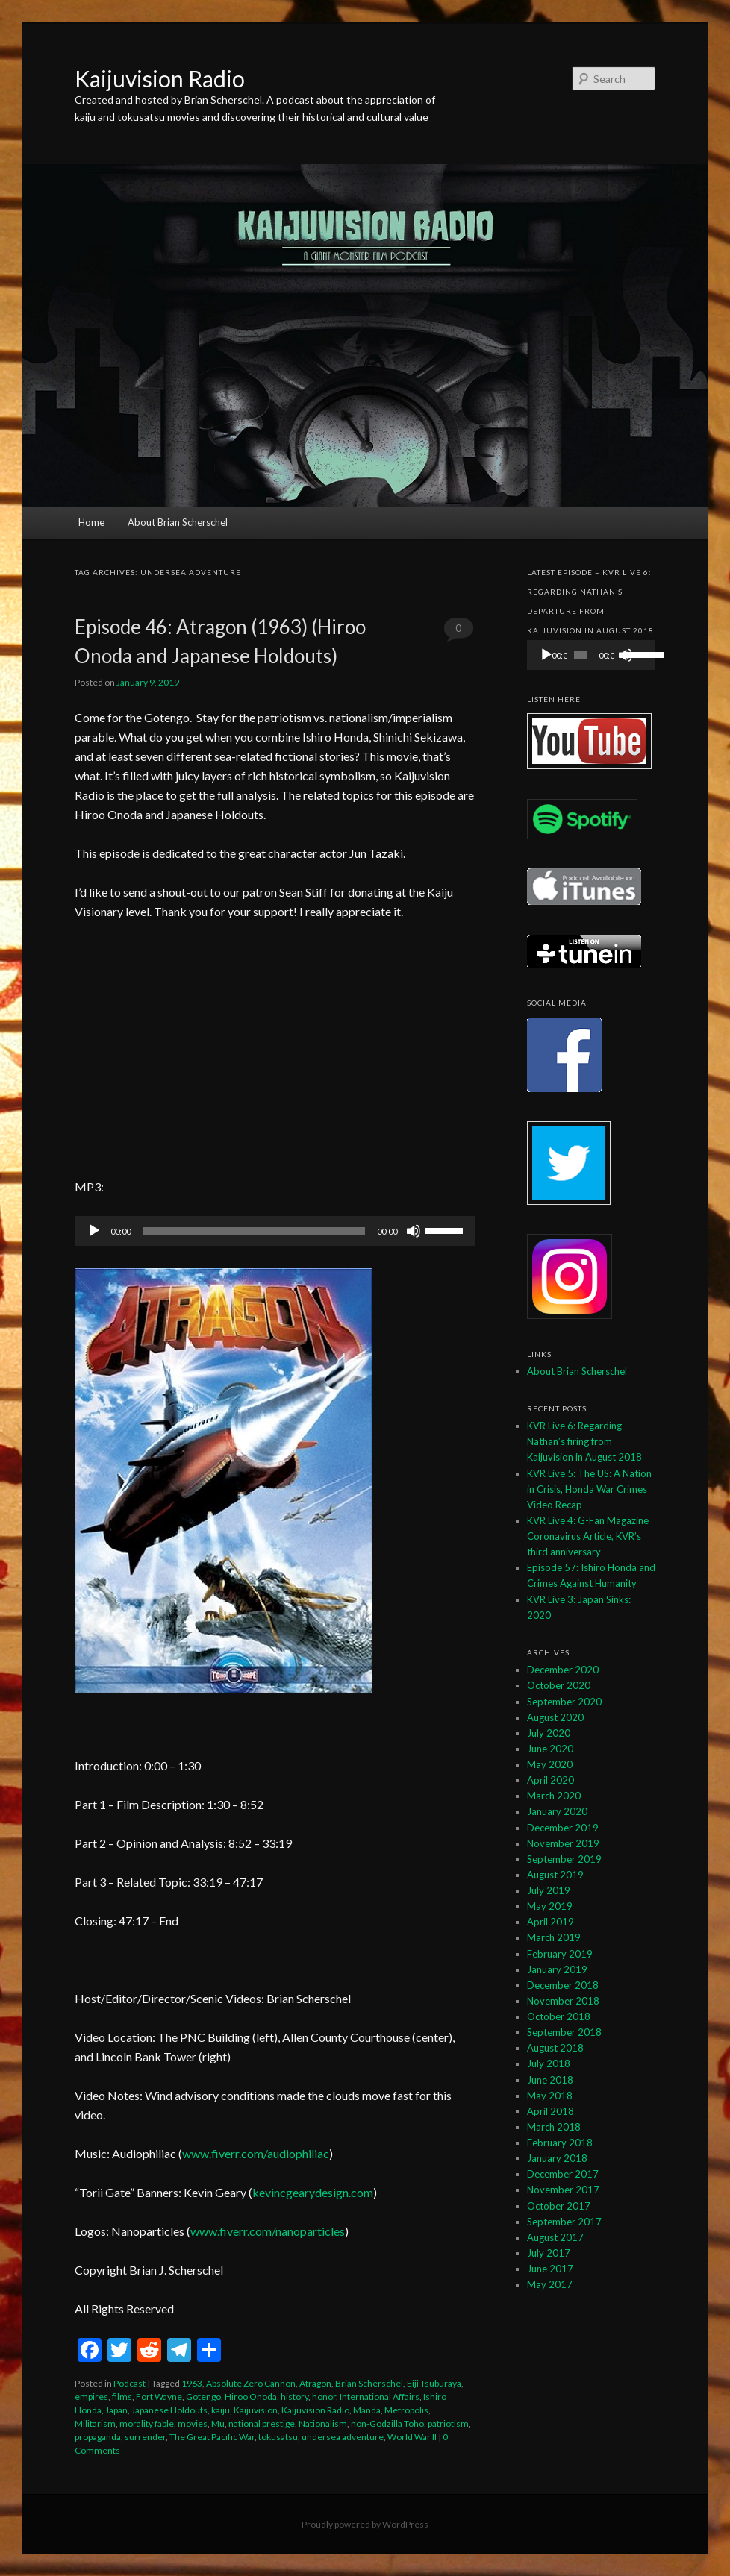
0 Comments (459, 632)
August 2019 (555, 1875)
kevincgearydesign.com (312, 2192)
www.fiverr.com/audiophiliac (255, 2153)
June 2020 (550, 1749)
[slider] (254, 1231)
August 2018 (555, 2048)
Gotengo (203, 2396)
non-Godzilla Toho (387, 2423)
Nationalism (323, 2423)
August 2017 (555, 2237)
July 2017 (548, 2253)
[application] (275, 1231)
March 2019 (554, 1937)
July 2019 (548, 1890)
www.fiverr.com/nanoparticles (267, 2231)
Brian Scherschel (369, 2383)
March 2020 (554, 1796)
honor (324, 2396)
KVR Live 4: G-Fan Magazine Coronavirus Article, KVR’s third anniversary (588, 1536)
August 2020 (555, 1717)
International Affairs (379, 2396)
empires (91, 2396)
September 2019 (564, 1859)
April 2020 (550, 1780)
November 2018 (563, 2001)
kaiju (220, 2410)
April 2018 (550, 2111)
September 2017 (564, 2222)
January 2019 (557, 1969)
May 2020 (550, 1764)
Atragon (315, 2383)
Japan (116, 2410)
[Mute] (413, 1230)
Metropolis (406, 2410)
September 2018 (564, 2032)
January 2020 (557, 1811)
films (122, 2396)
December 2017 (563, 2174)
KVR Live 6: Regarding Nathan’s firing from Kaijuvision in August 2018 (584, 1441)
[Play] (94, 1230)
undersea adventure (343, 2436)
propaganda (98, 2436)
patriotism (448, 2423)
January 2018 (557, 2158)
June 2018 (550, 2080)
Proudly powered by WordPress (365, 2524)
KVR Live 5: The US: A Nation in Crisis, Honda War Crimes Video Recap (589, 1489)
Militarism (95, 2423)
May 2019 (550, 1906)
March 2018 (554, 2127)
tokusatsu (278, 2436)
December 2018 (563, 1985)
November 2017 (563, 2190)
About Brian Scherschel (178, 522)
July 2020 (548, 1733)
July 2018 (548, 2063)
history (294, 2396)
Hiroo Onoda (251, 2396)
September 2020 (564, 1702)
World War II (412, 2436)
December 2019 (563, 1828)
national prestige (261, 2423)
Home (91, 522)
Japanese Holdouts (169, 2410)
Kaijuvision (256, 2410)
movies (193, 2423)
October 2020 (558, 1685)
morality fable (146, 2423)
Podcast (129, 2383)
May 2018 (550, 2096)
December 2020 (563, 1670)
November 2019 (563, 1843)
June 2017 (550, 2269)
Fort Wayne (159, 2396)
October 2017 (558, 2206)
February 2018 (560, 2143)
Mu (218, 2423)
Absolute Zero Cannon (251, 2383)
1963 (191, 2383)
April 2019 (550, 1922)
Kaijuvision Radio (160, 78)
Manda (367, 2410)
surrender (145, 2436)
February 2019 (560, 1954)
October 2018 (558, 2016)
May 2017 (550, 2284)
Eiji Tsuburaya (434, 2383)
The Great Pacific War (212, 2436)
